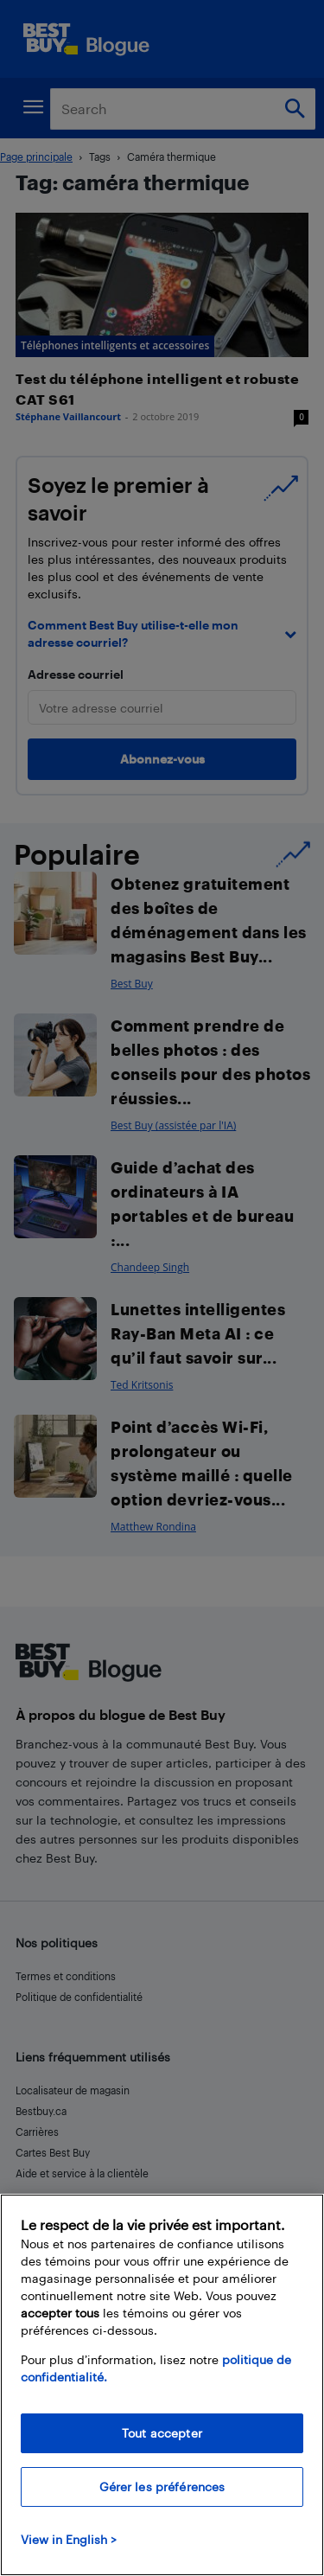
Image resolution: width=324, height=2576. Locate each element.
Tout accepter (162, 2433)
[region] (162, 2385)
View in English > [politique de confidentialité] (69, 2539)
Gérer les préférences (162, 2486)
